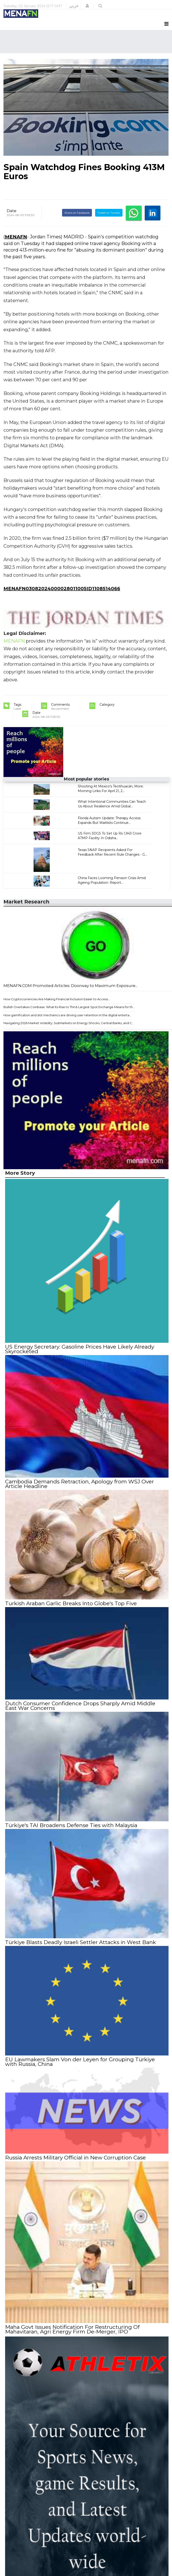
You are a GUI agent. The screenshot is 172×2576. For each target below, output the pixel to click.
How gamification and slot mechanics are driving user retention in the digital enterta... (67, 1015)
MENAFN (16, 236)
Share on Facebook (77, 212)
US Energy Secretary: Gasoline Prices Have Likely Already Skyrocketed (79, 1349)
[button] (87, 5)
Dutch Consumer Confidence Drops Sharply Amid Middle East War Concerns (80, 1705)
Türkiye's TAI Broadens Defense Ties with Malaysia (71, 1825)
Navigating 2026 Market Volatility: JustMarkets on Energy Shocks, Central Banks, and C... (68, 1023)
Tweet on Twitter (108, 212)
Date (11, 210)
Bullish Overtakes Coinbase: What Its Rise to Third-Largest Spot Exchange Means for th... (69, 1007)
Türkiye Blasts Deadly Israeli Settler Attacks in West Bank (80, 1942)
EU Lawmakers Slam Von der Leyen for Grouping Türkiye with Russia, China (80, 2061)
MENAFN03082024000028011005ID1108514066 (61, 588)
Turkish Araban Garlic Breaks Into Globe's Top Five (71, 1603)
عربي (74, 5)
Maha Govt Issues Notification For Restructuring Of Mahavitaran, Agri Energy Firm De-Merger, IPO (72, 2329)
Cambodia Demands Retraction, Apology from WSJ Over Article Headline (79, 1483)
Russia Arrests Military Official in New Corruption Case (75, 2157)
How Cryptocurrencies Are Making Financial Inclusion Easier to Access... (56, 999)
